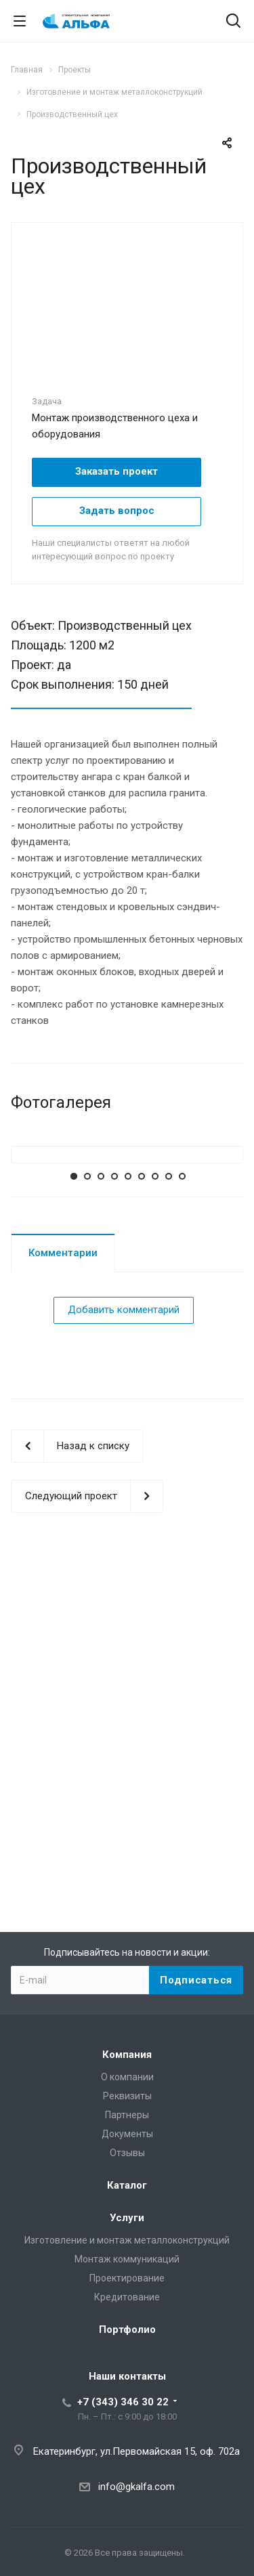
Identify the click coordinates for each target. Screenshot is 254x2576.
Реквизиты (127, 2095)
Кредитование (127, 2297)
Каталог (127, 2185)
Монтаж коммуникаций (127, 2259)
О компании (127, 2076)
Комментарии (63, 1544)
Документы (127, 2133)
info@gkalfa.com (136, 2487)
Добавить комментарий (123, 1601)
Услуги (127, 2218)
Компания (127, 2054)
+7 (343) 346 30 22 (123, 2402)
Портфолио (127, 2329)
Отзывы (127, 2152)
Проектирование (127, 2278)
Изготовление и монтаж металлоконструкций (127, 2240)
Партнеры (127, 2114)
